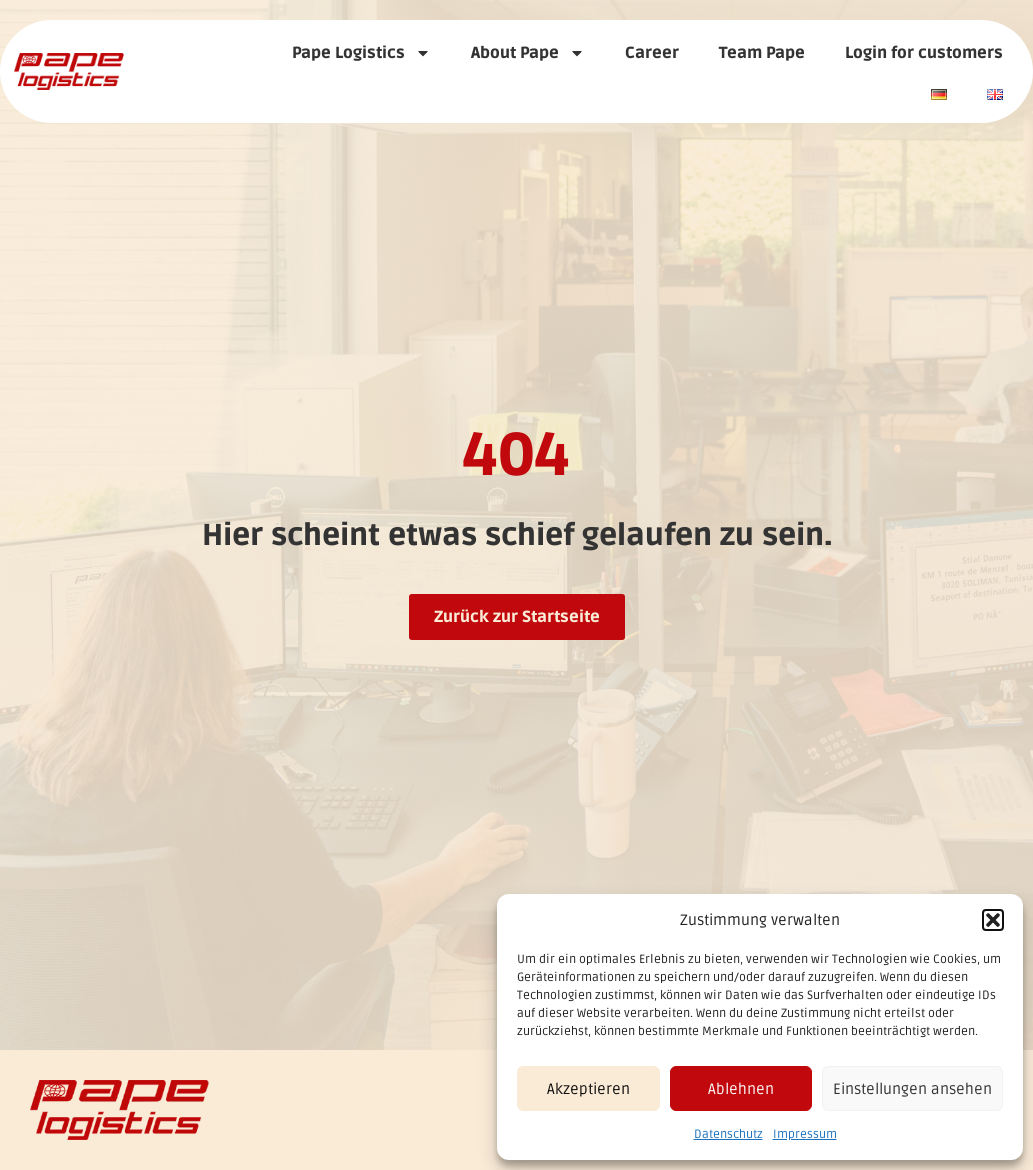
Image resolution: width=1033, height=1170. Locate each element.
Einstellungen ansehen (912, 1089)
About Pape (528, 53)
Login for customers (924, 53)
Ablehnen (741, 1089)
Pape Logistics (361, 53)
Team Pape (762, 53)
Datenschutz (728, 1134)
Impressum (805, 1134)
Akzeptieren (588, 1089)
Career (652, 53)
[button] (993, 920)
